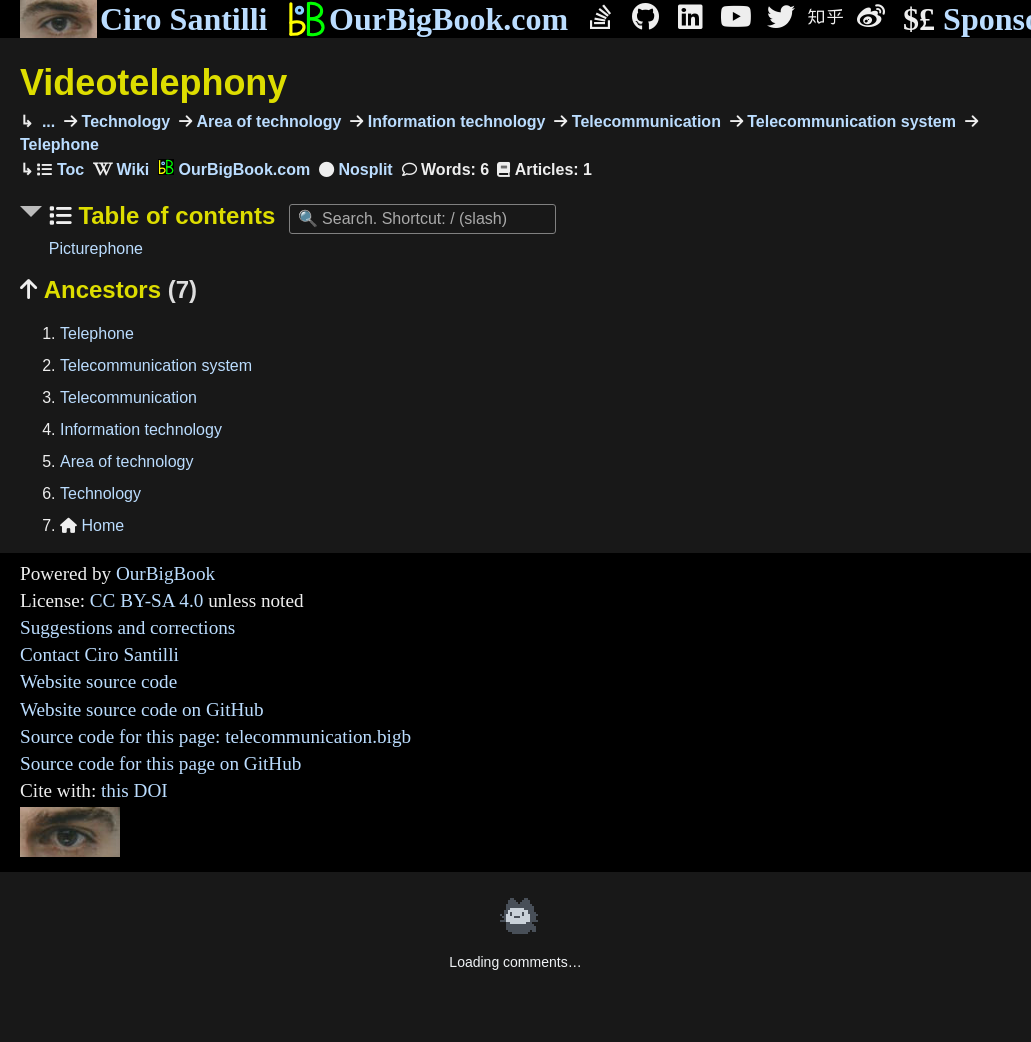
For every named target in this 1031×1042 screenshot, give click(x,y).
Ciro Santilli (143, 19)
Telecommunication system (849, 121)
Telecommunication (644, 121)
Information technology (454, 121)
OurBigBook (165, 573)
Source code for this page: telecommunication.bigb (215, 736)
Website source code (98, 681)
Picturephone (96, 248)
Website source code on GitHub (142, 709)
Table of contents (174, 215)
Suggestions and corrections (127, 627)
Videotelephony (153, 82)
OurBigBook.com (427, 19)
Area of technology (266, 121)
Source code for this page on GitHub (160, 763)
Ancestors (108, 289)
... (46, 121)
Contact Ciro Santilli (99, 654)
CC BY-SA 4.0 (147, 600)
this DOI (134, 790)
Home (92, 525)
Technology (123, 121)
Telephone (97, 333)
